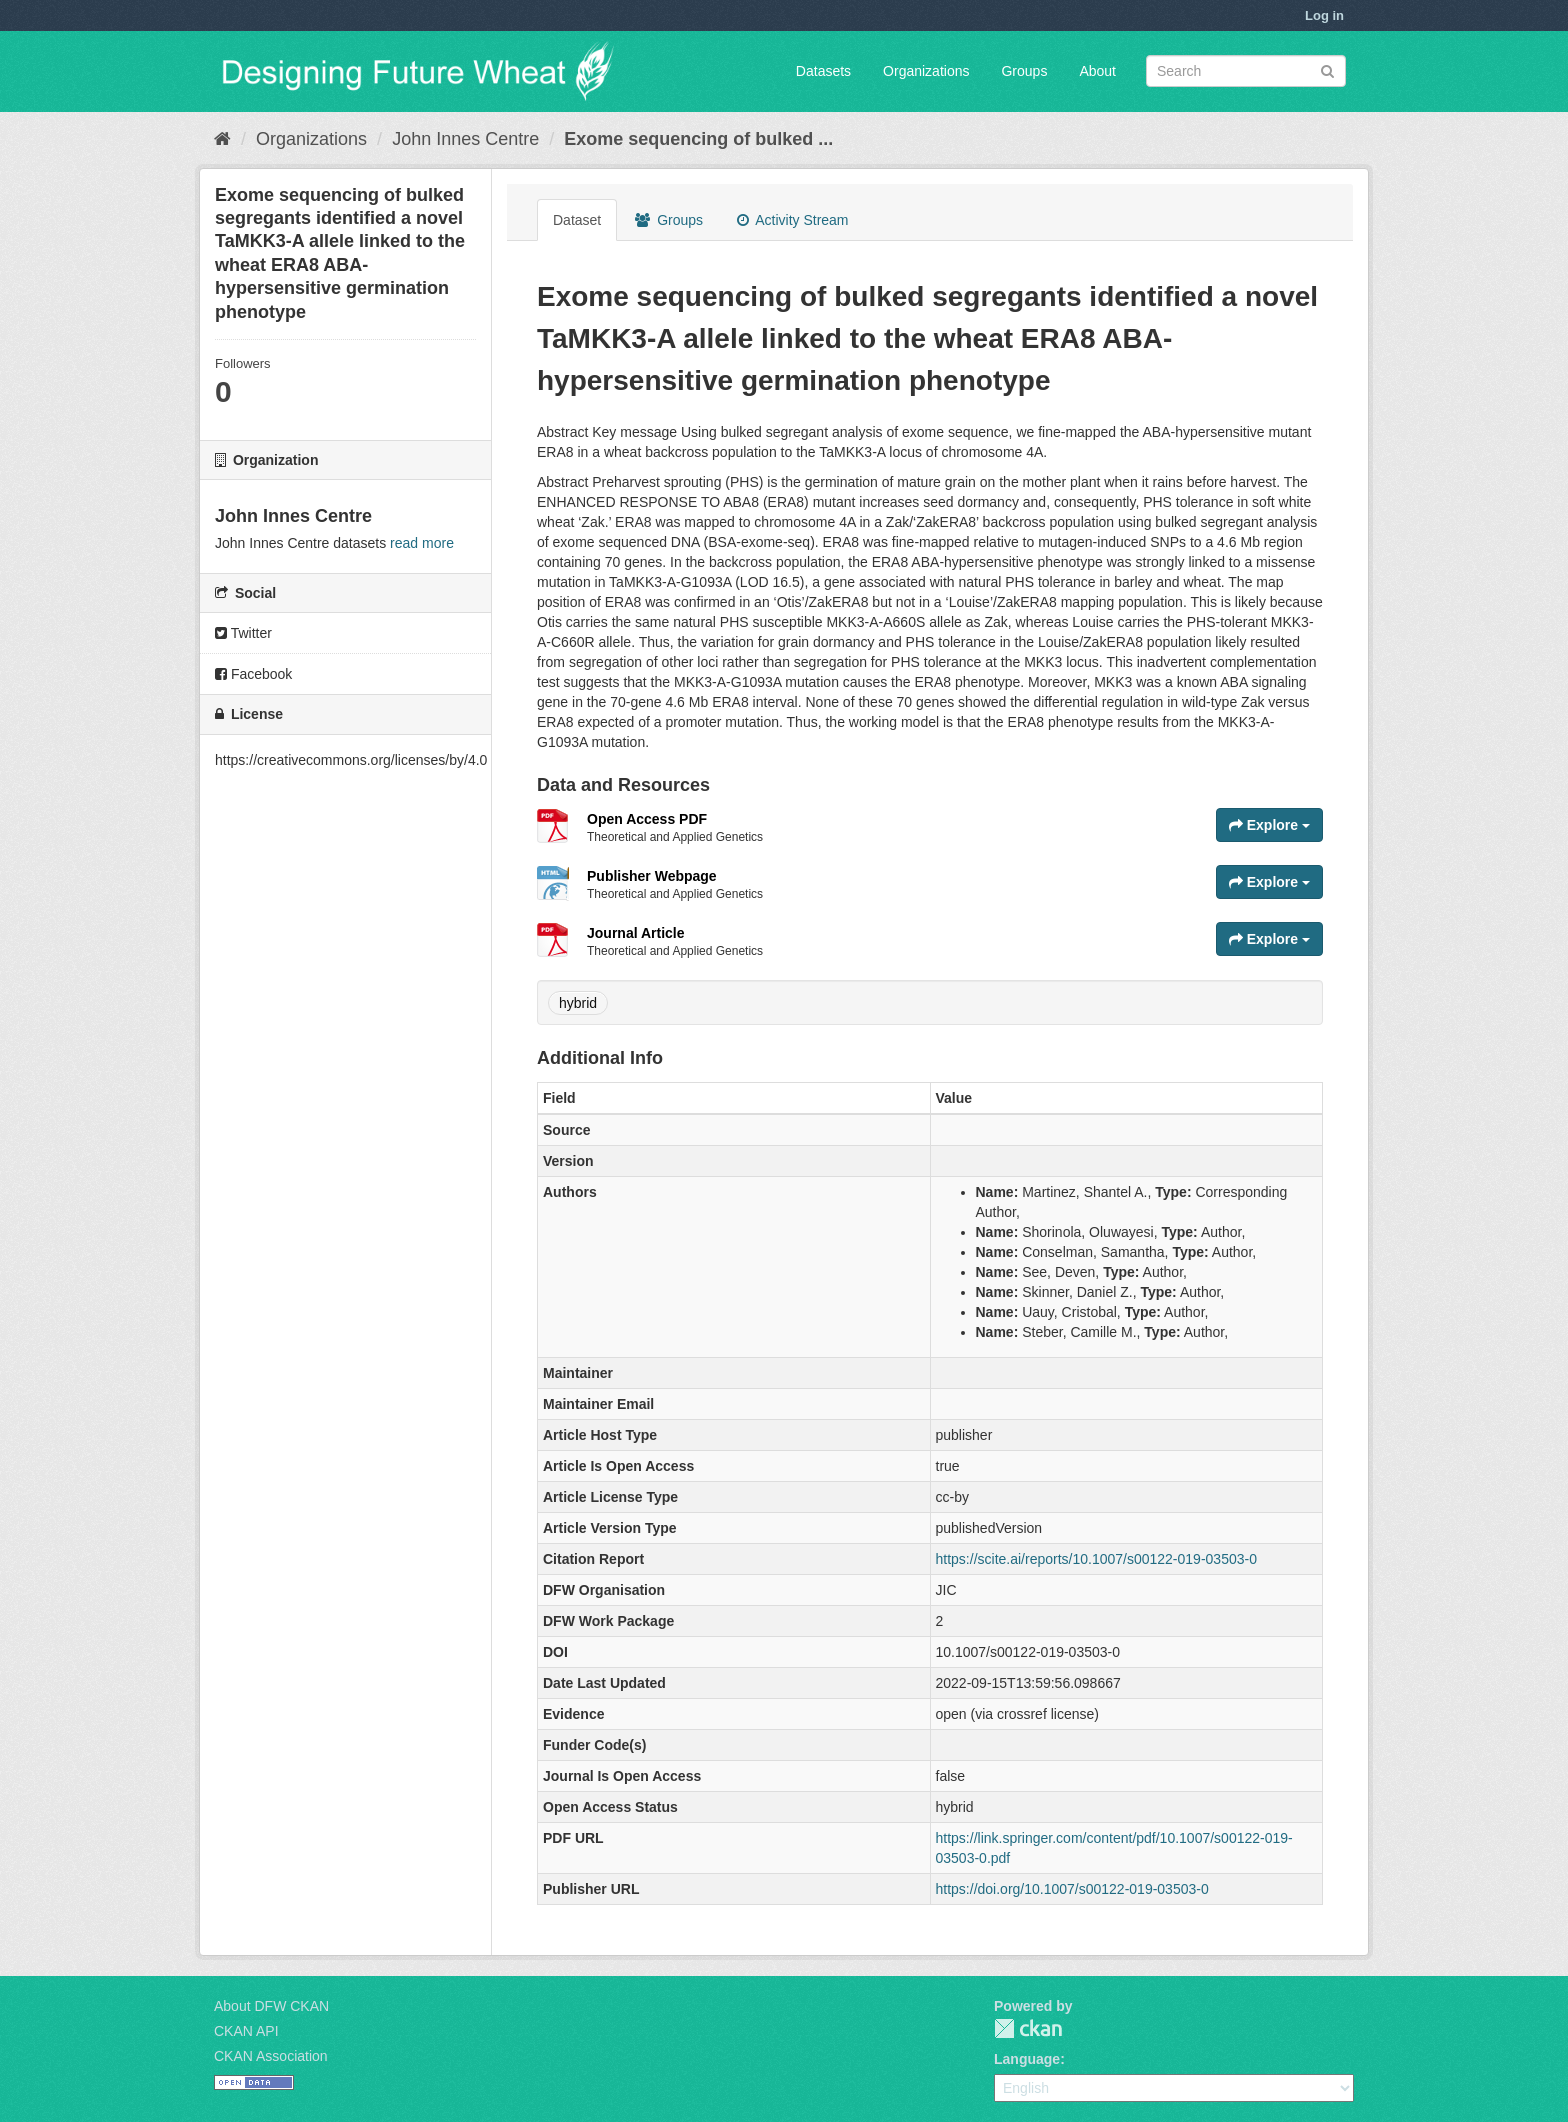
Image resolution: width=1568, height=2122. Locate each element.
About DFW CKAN (271, 2006)
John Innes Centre (465, 139)
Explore (1269, 825)
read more (422, 543)
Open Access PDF (647, 819)
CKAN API (246, 2031)
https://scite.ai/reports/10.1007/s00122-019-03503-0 (1096, 1559)
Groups (1024, 71)
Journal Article (636, 933)
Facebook (253, 674)
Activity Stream (792, 220)
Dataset (577, 220)
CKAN (1028, 2028)
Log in (1324, 15)
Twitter (243, 633)
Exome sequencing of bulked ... (698, 139)
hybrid (578, 1003)
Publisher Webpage (652, 876)
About (1097, 71)
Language (1027, 2059)
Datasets (823, 71)
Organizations (926, 71)
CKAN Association (271, 2056)
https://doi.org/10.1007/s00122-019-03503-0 (1072, 1889)
